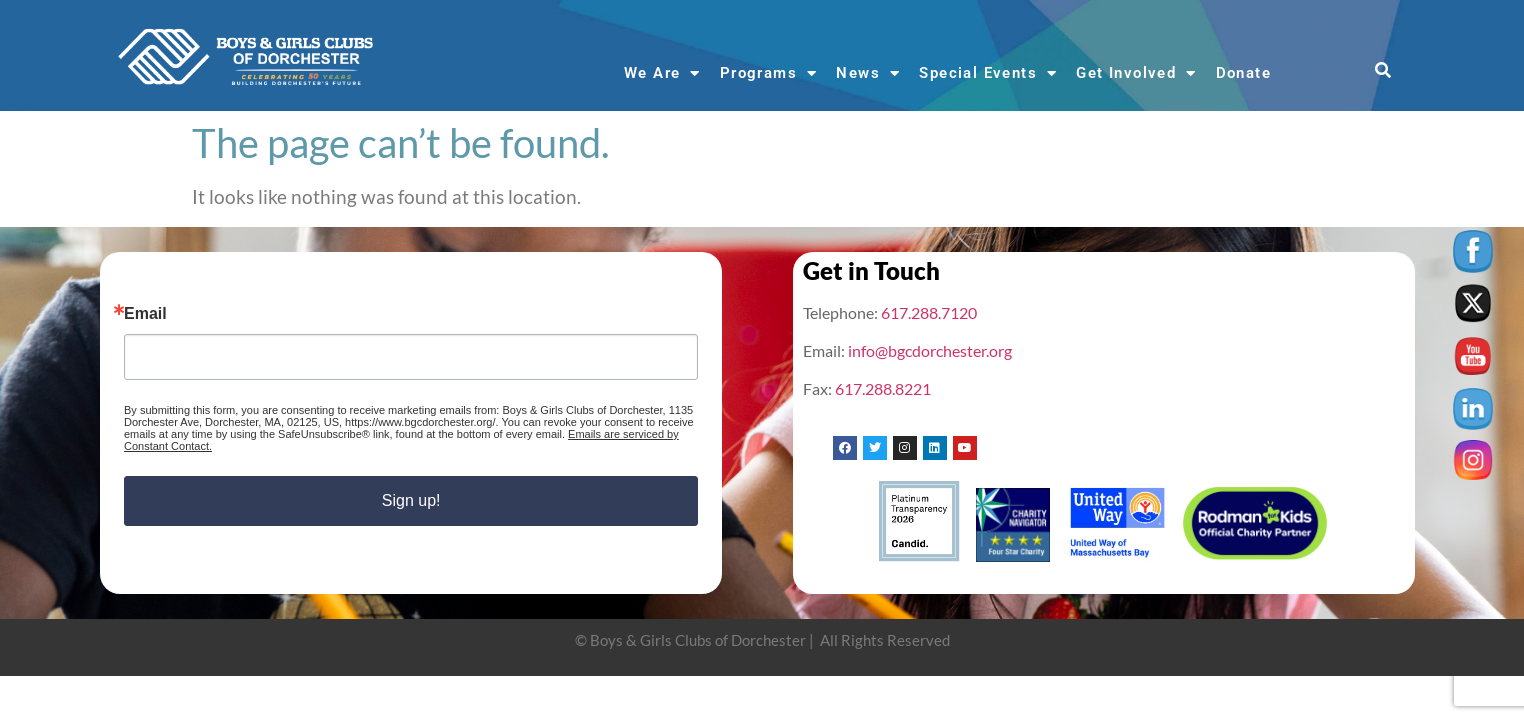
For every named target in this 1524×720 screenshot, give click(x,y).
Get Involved (1136, 73)
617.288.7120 (929, 312)
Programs (769, 73)
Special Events (988, 73)
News (868, 73)
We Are (662, 73)
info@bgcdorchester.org (930, 350)
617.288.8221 (883, 388)
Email (145, 314)
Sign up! (411, 500)
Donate (1243, 73)
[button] (1383, 71)
